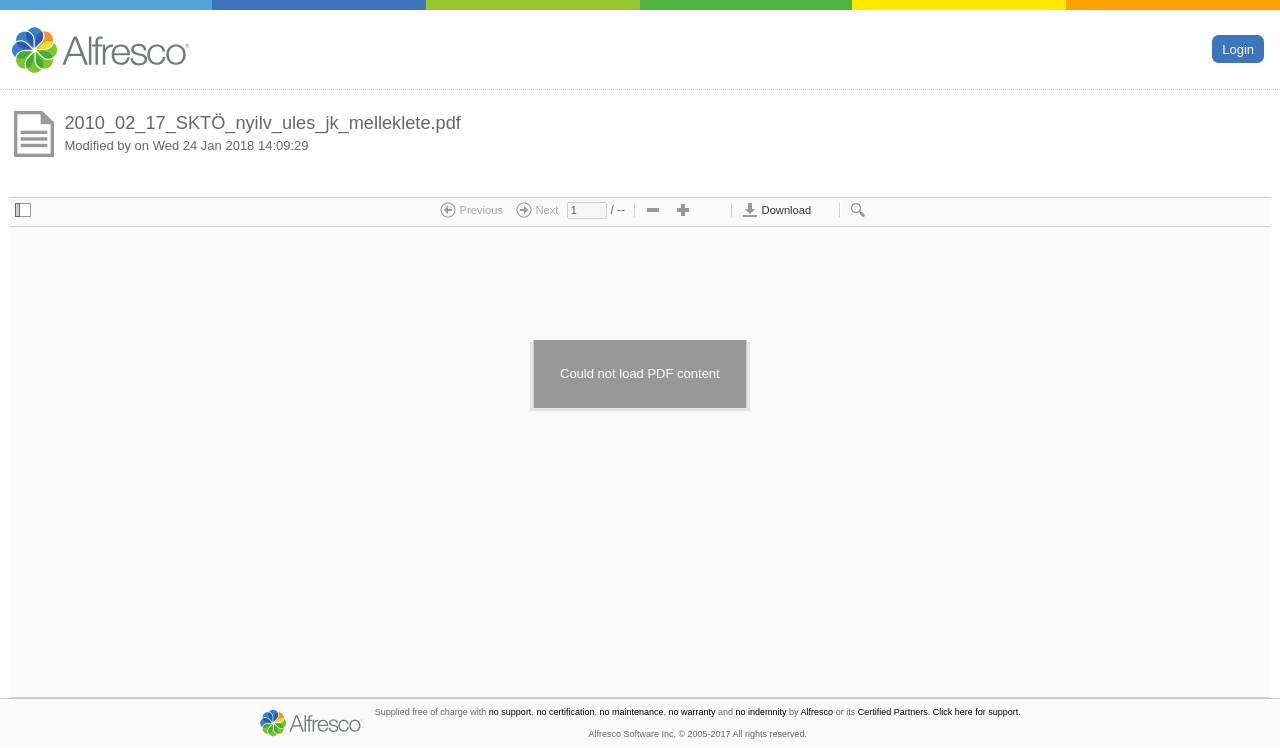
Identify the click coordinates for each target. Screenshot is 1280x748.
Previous (471, 210)
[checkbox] (23, 211)
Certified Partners (893, 712)
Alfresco (817, 712)
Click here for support (976, 712)
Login (1238, 48)
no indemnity (761, 712)
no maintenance (631, 712)
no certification (565, 712)
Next (537, 210)
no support (510, 712)
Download (776, 210)
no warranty (692, 712)
